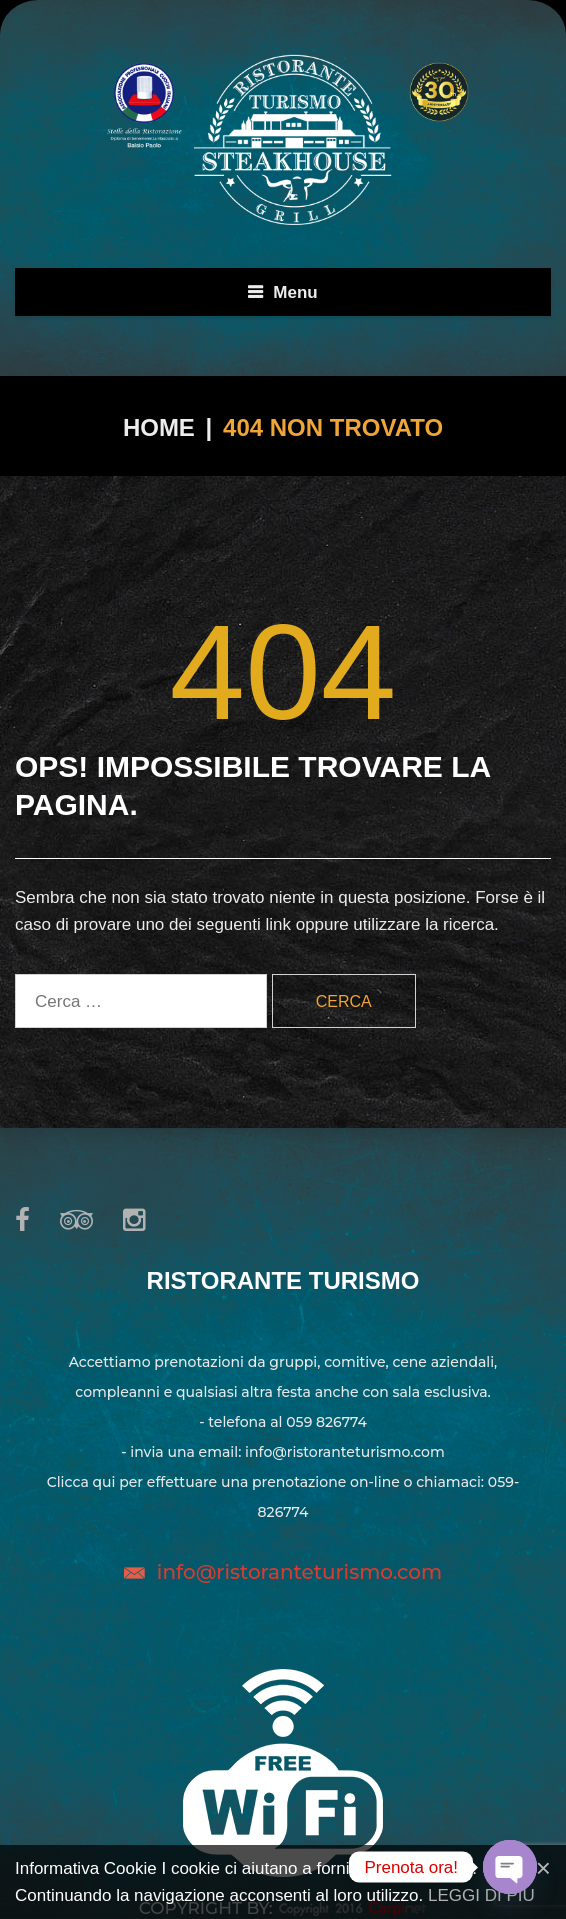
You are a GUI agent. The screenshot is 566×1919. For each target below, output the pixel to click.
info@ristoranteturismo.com (299, 1572)
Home (159, 427)
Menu (295, 292)
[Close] (543, 1868)
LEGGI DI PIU (481, 1895)
